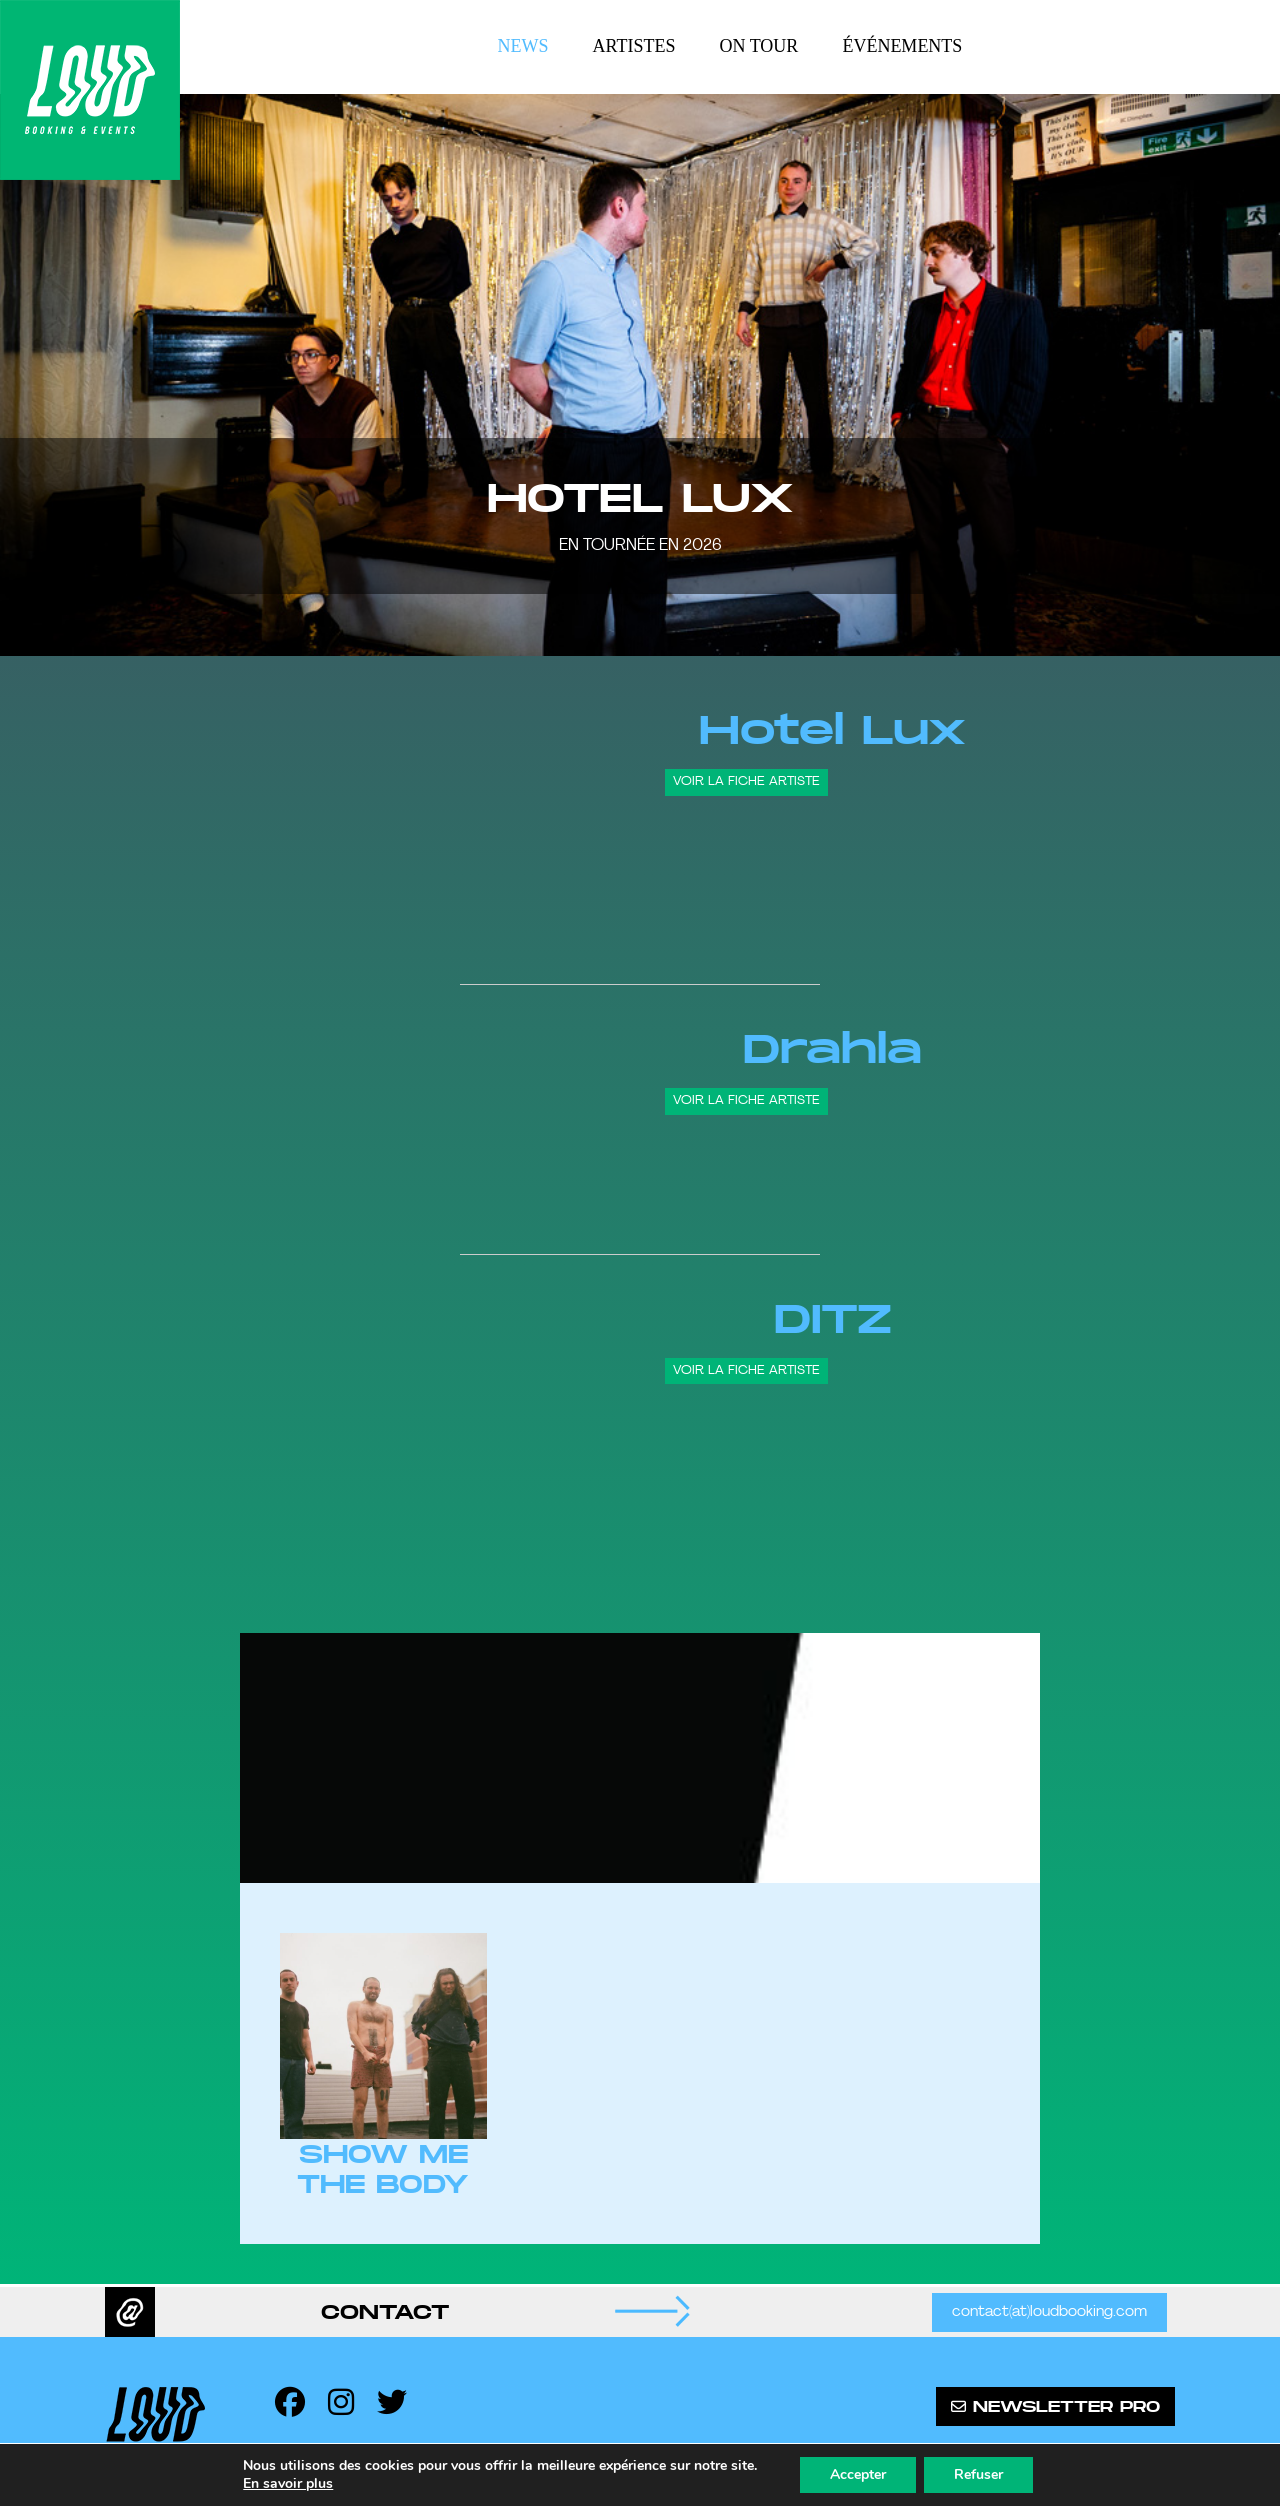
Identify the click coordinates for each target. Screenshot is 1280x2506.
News (523, 46)
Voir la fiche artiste (746, 781)
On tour (759, 46)
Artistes (634, 46)
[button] (40, 375)
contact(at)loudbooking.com (1049, 2312)
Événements (902, 46)
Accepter (858, 2474)
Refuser (978, 2474)
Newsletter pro (1055, 2406)
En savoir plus (288, 2484)
